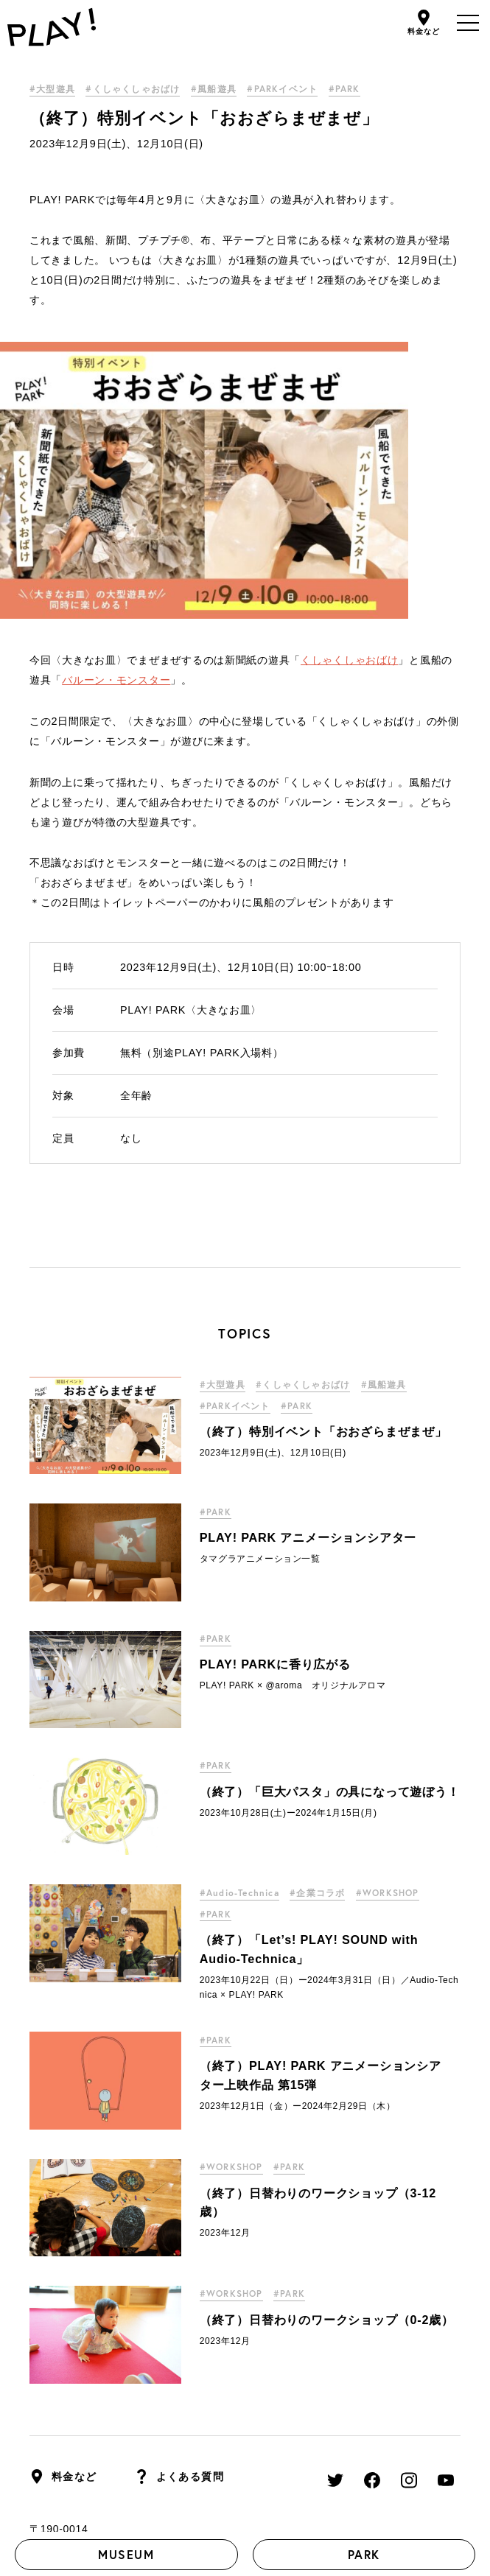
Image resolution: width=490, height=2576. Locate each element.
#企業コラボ (317, 1635)
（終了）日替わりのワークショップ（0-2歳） (327, 2062)
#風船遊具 (214, 88)
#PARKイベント (282, 88)
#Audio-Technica (239, 1635)
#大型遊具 (52, 88)
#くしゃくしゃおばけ (132, 88)
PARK (364, 2554)
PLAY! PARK (122, 2454)
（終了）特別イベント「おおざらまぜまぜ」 (323, 1174)
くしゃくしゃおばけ (349, 403)
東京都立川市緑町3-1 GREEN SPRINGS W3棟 (144, 2291)
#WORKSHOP (387, 1635)
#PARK (344, 88)
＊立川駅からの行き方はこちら (105, 2309)
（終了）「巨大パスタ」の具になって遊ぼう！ (330, 1534)
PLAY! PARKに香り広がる (275, 1407)
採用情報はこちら (144, 2418)
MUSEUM (126, 2554)
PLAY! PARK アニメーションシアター (308, 1280)
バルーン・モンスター (116, 423)
